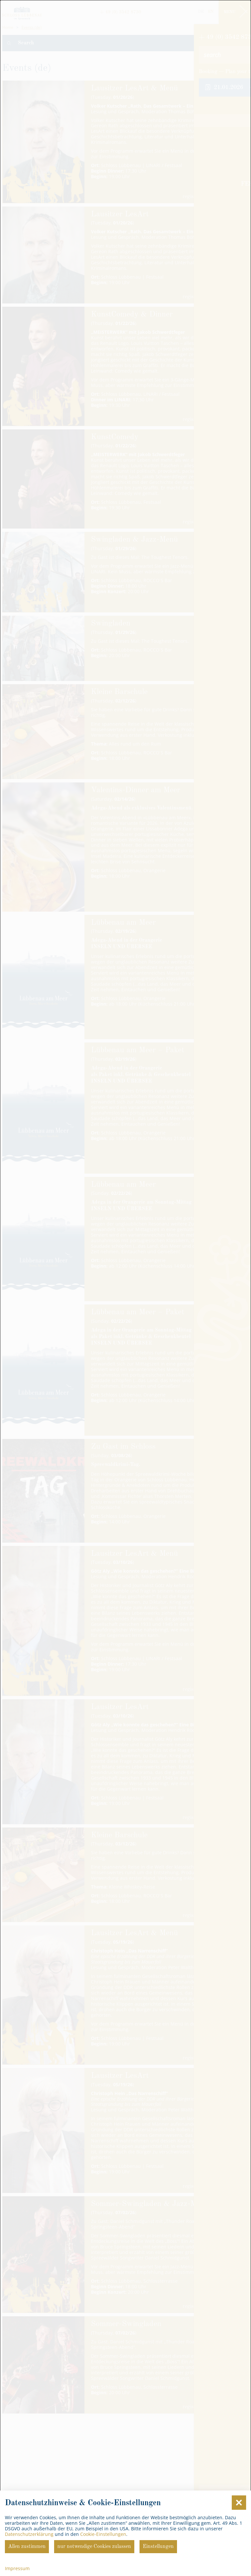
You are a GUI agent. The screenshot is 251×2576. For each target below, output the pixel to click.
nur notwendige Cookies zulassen (94, 2546)
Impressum (17, 2568)
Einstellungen (158, 2546)
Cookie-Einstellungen (103, 2534)
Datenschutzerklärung (29, 2534)
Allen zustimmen (27, 2546)
